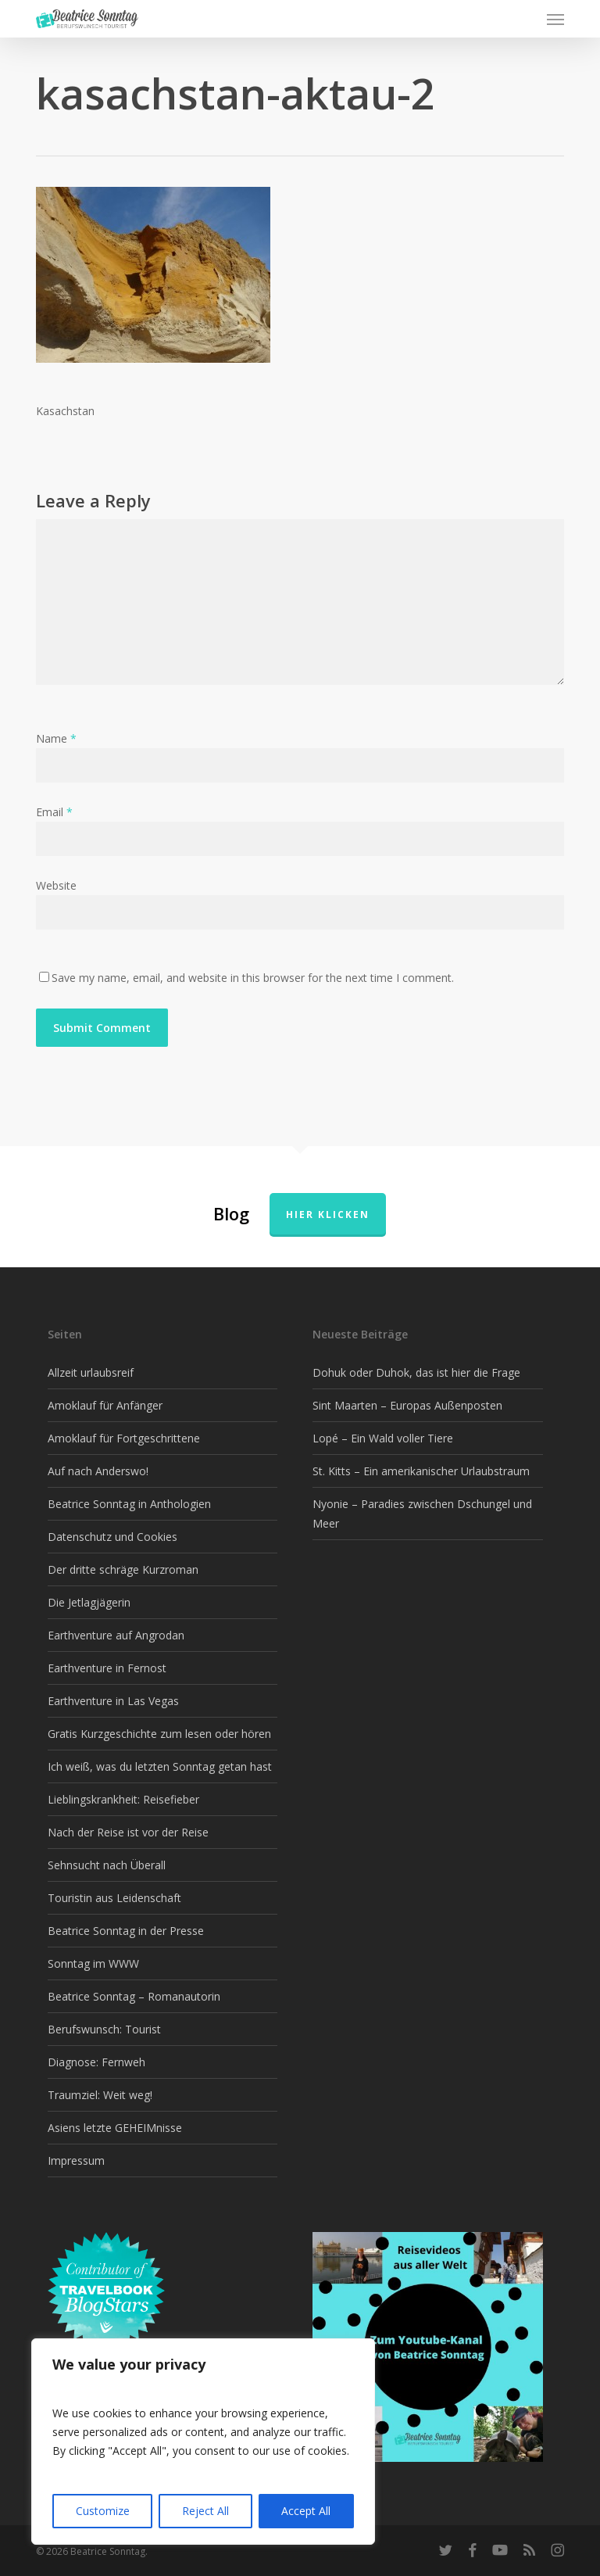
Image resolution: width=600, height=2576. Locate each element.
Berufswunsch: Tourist (104, 2029)
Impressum (76, 2160)
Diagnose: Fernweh (96, 2062)
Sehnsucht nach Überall (107, 1865)
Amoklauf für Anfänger (105, 1405)
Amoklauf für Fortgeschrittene (124, 1438)
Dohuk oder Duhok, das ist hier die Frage (416, 1372)
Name (56, 738)
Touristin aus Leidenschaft (114, 1897)
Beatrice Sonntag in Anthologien (129, 1503)
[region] (203, 2441)
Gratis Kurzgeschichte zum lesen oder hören (159, 1733)
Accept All (305, 2510)
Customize (103, 2510)
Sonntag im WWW (93, 1963)
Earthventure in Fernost (107, 1668)
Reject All (205, 2510)
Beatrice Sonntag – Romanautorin (134, 1996)
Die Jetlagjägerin (89, 1602)
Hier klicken (328, 1214)
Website (56, 885)
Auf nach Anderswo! (98, 1471)
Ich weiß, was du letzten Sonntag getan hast (160, 1766)
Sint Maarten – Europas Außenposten (407, 1405)
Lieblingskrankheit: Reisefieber (123, 1799)
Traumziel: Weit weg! (100, 2094)
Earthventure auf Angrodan (116, 1635)
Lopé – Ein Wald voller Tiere (382, 1438)
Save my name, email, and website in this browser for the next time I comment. (253, 977)
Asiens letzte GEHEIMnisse (115, 2127)
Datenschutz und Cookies (112, 1536)
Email (54, 811)
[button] (555, 19)
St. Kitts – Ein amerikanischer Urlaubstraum (421, 1471)
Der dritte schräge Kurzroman (123, 1569)
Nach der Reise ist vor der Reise (128, 1832)
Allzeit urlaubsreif (91, 1372)
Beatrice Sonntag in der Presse (126, 1930)
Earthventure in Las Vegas (113, 1700)
